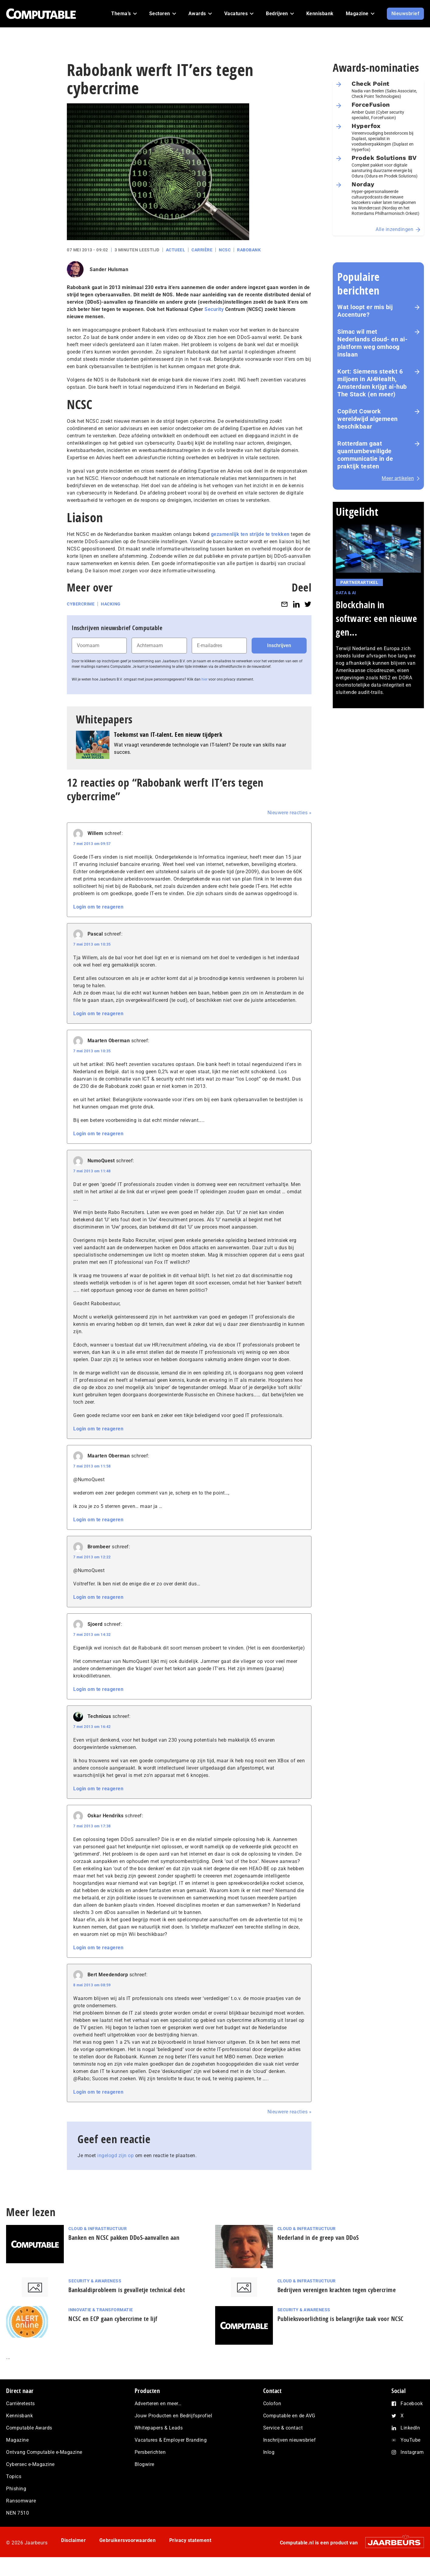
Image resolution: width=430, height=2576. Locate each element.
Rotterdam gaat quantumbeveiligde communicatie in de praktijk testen (365, 455)
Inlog (269, 2452)
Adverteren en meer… (158, 2403)
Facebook (412, 2403)
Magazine (17, 2440)
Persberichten (150, 2452)
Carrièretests (20, 2403)
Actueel (175, 249)
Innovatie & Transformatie (100, 2309)
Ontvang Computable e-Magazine (44, 2452)
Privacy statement (190, 2540)
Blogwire (144, 2464)
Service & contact (283, 2428)
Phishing (16, 2489)
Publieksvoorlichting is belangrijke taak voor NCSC (340, 2319)
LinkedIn (410, 2428)
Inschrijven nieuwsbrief (289, 2440)
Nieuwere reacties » (289, 813)
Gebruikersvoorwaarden (127, 2540)
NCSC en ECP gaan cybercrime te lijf (112, 2319)
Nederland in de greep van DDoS (318, 2237)
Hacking (111, 604)
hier (204, 679)
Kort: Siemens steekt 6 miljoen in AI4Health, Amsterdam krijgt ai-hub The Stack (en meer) (372, 383)
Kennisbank (19, 2416)
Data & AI (346, 592)
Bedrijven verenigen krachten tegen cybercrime (336, 2290)
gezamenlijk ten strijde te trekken (250, 534)
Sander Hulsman (109, 269)
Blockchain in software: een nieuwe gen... (376, 618)
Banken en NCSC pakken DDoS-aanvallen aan (123, 2237)
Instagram (412, 2452)
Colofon (272, 2403)
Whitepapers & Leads (159, 2428)
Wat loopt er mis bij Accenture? (365, 310)
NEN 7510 (17, 2513)
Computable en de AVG (289, 2416)
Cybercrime (81, 604)
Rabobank (249, 249)
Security (214, 309)
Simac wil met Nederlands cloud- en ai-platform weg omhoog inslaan (372, 343)
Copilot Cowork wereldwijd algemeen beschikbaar (367, 419)
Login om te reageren (98, 907)
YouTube (411, 2440)
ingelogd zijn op (115, 2155)
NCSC (225, 249)
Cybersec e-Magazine (30, 2464)
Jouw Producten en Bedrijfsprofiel (173, 2416)
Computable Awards (29, 2428)
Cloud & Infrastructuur (97, 2228)
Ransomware (21, 2501)
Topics (13, 2476)
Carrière (201, 249)
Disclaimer (73, 2540)
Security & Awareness (94, 2280)
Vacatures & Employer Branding (171, 2440)
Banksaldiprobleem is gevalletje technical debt (126, 2290)
